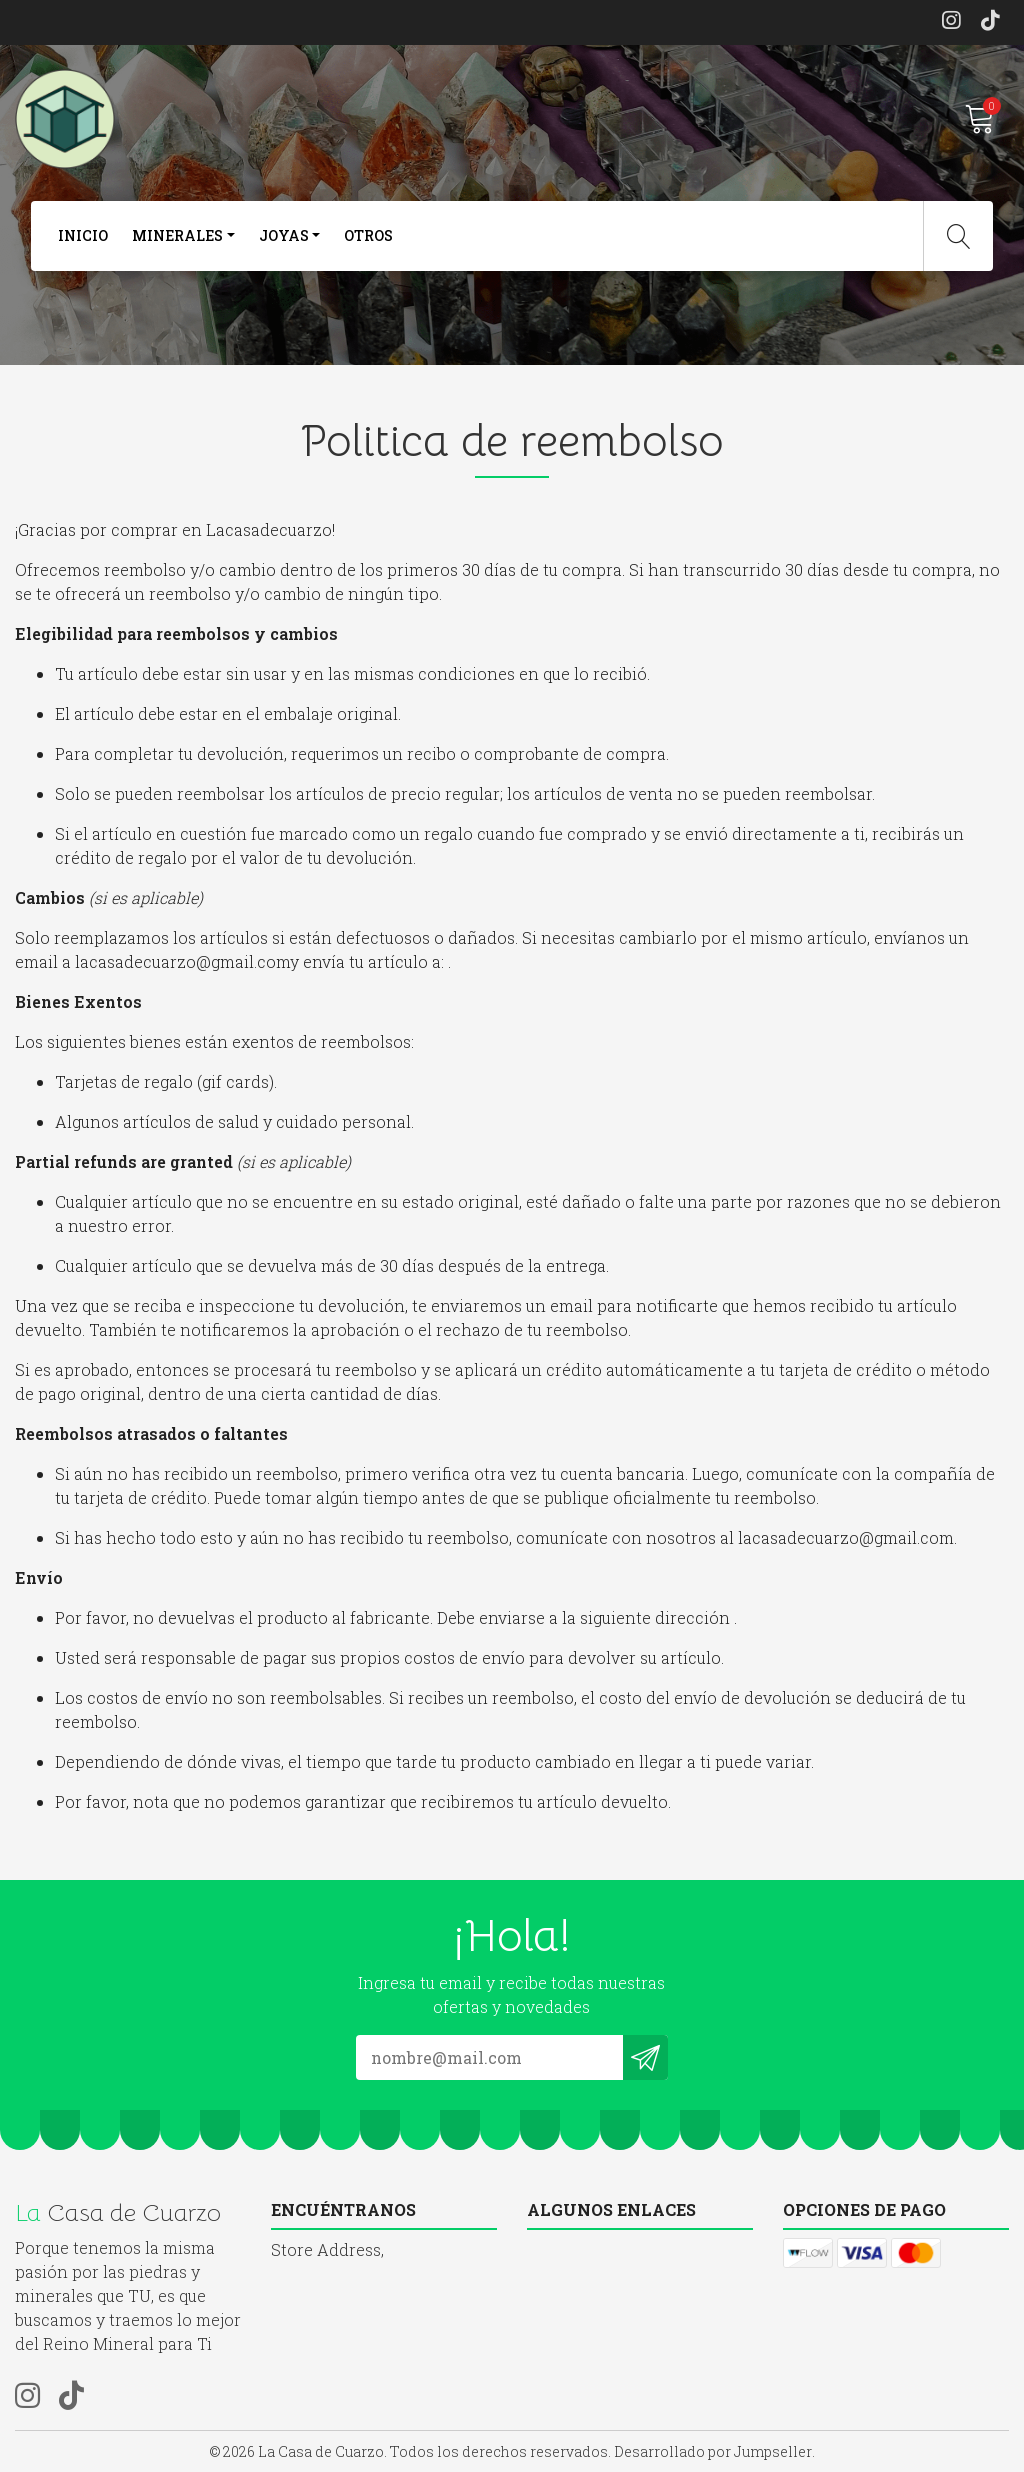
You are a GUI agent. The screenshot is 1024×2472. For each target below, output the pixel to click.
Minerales (177, 235)
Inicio (83, 235)
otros (368, 235)
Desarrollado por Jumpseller (713, 2451)
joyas (284, 235)
